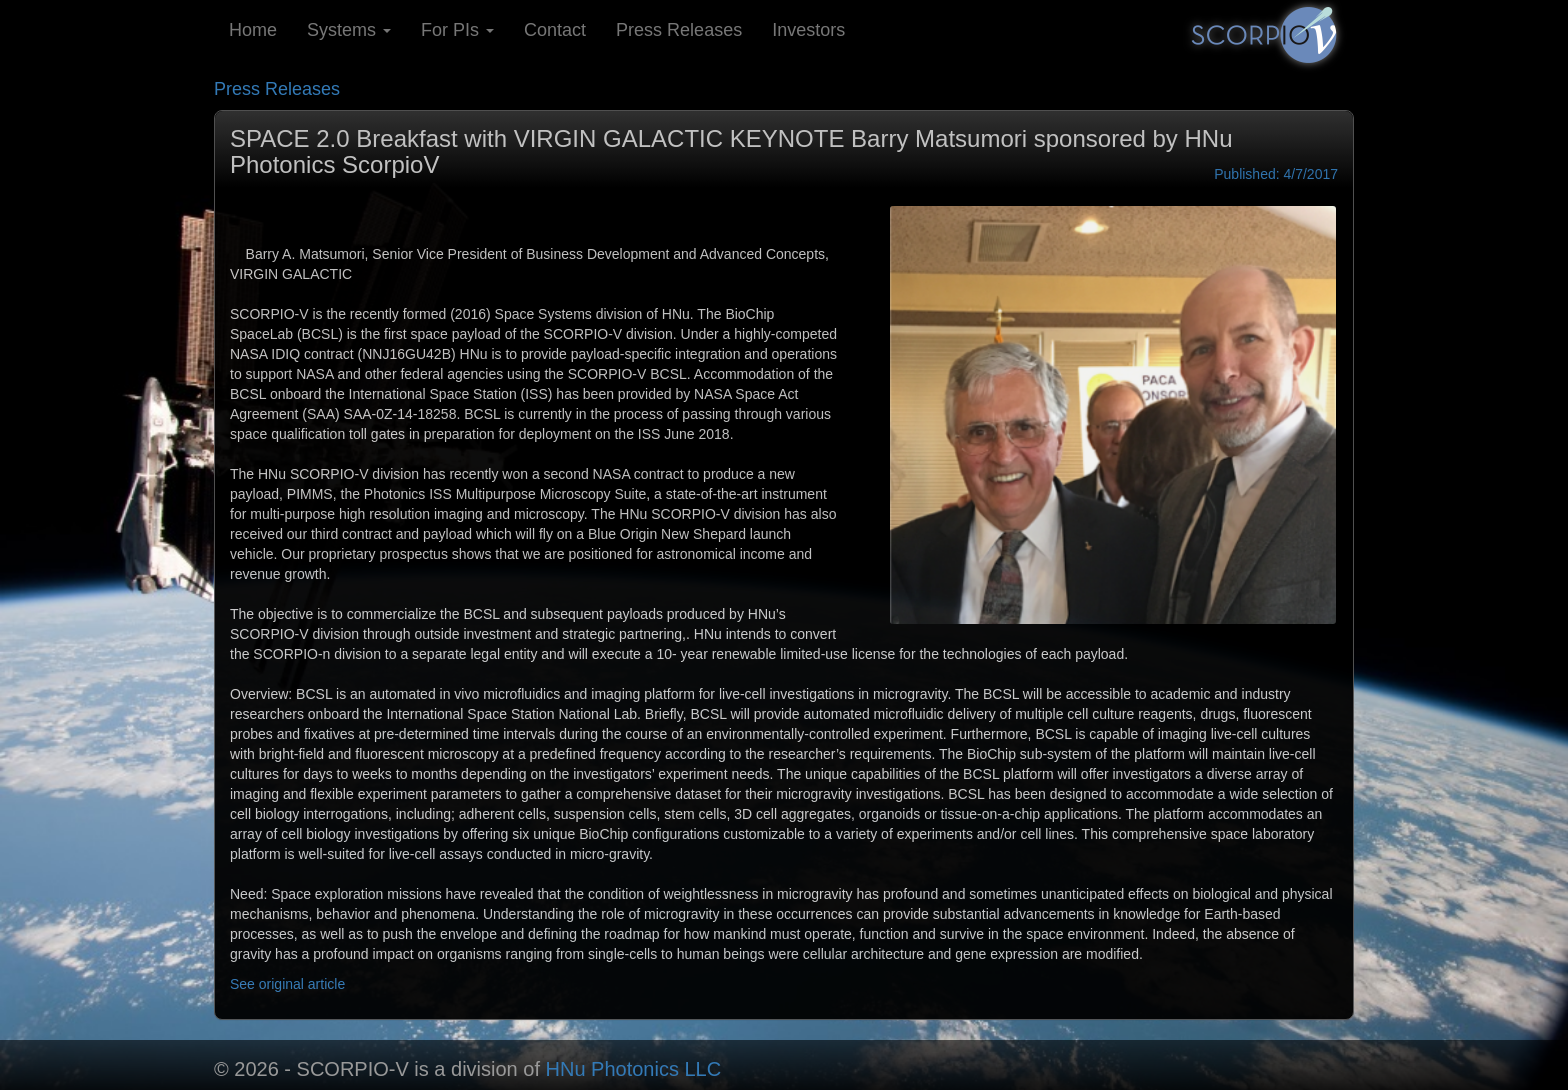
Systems (349, 30)
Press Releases (679, 30)
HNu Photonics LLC (634, 1069)
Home (253, 30)
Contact (555, 30)
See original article (287, 984)
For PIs (457, 30)
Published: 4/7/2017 (1276, 174)
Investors (808, 30)
